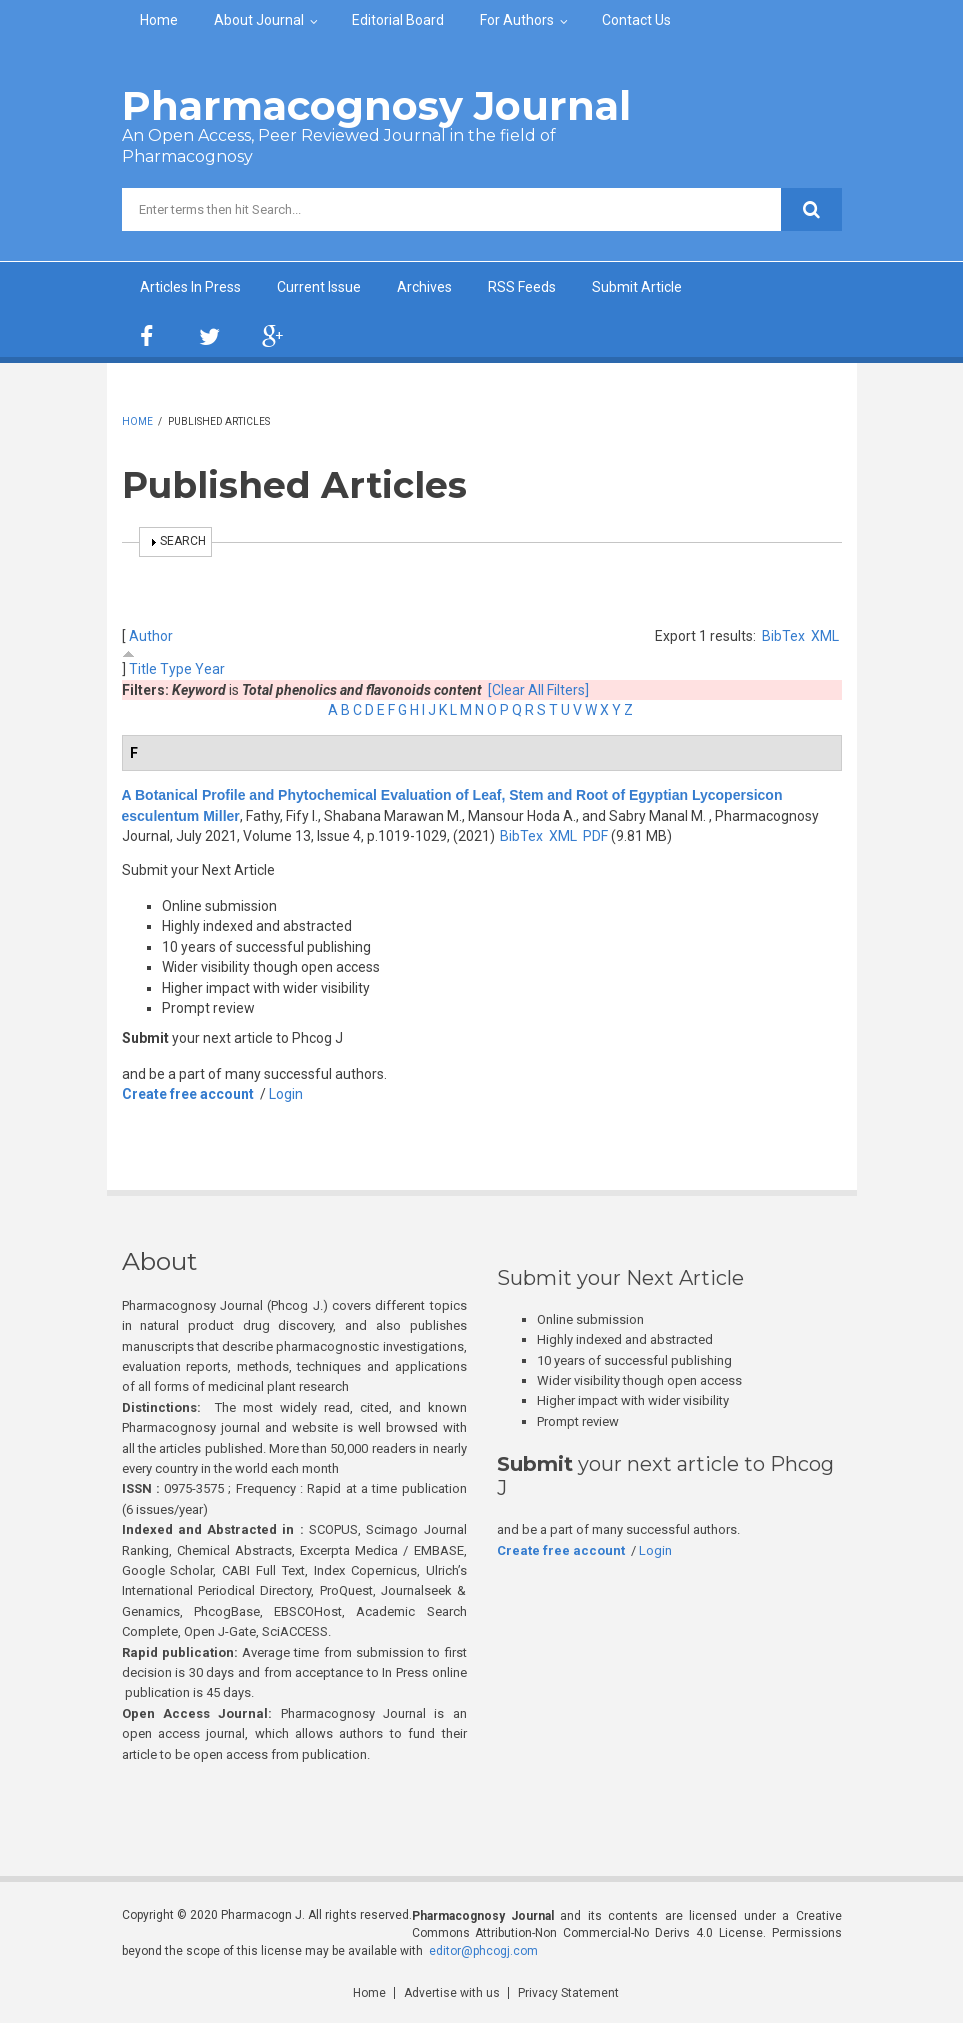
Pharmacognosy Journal (376, 105)
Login (286, 1094)
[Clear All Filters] (538, 690)
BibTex (783, 636)
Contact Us (636, 20)
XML (825, 636)
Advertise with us (452, 1993)
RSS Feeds (522, 287)
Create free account (188, 1094)
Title (143, 669)
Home (159, 20)
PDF (595, 836)
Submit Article (637, 287)
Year (210, 669)
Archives (424, 287)
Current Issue (319, 287)
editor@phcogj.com (483, 1951)
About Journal (259, 20)
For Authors (517, 20)
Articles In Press (190, 287)
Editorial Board (398, 20)
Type (176, 669)
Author (151, 636)
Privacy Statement (568, 1993)
